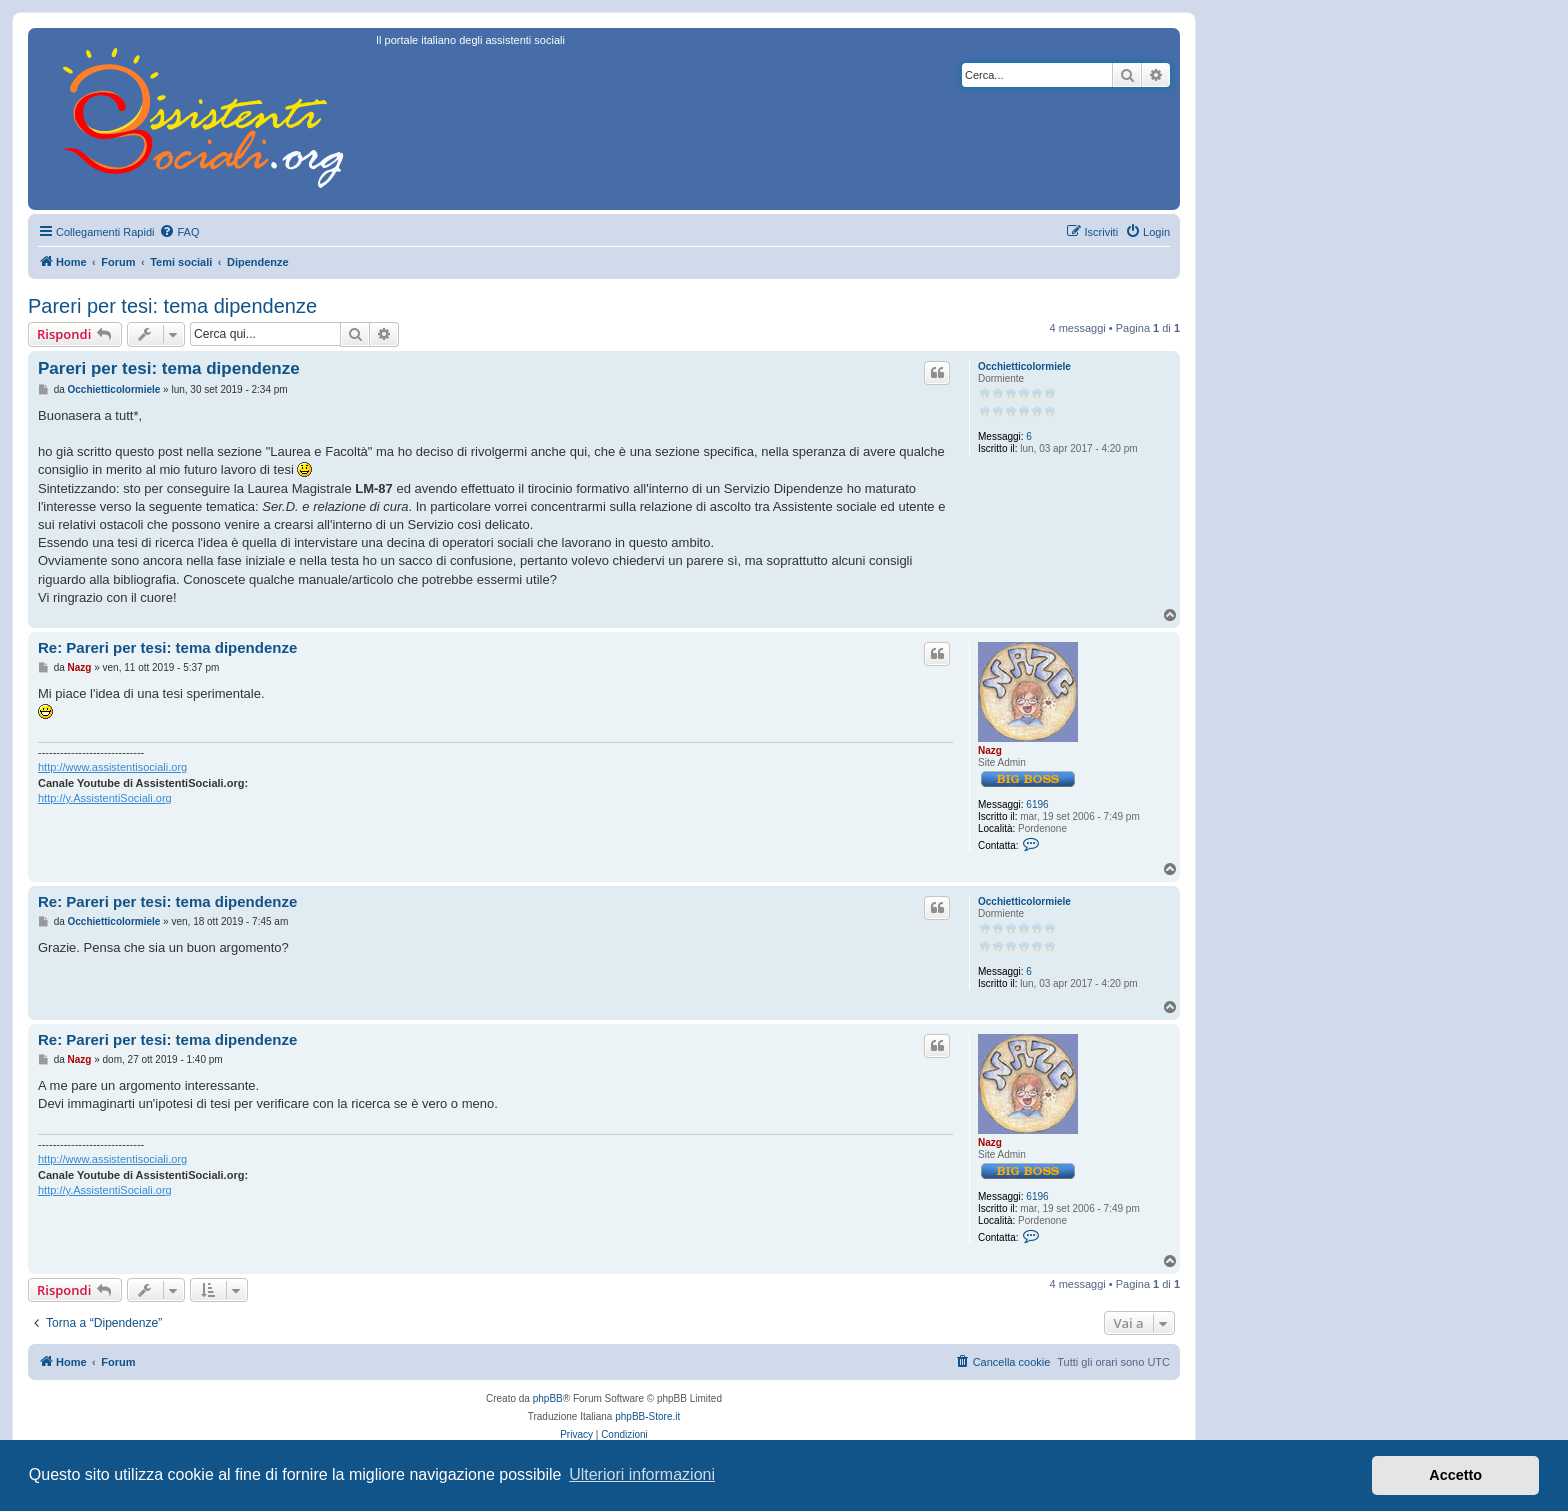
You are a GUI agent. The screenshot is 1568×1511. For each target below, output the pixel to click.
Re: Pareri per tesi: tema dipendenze (167, 647)
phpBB (548, 1398)
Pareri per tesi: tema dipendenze (172, 306)
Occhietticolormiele (1024, 366)
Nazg (990, 750)
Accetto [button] (1455, 1475)
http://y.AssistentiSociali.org (105, 798)
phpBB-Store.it (647, 1416)
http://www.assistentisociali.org (112, 767)
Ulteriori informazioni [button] (642, 1474)
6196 (1037, 804)
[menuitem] (179, 232)
